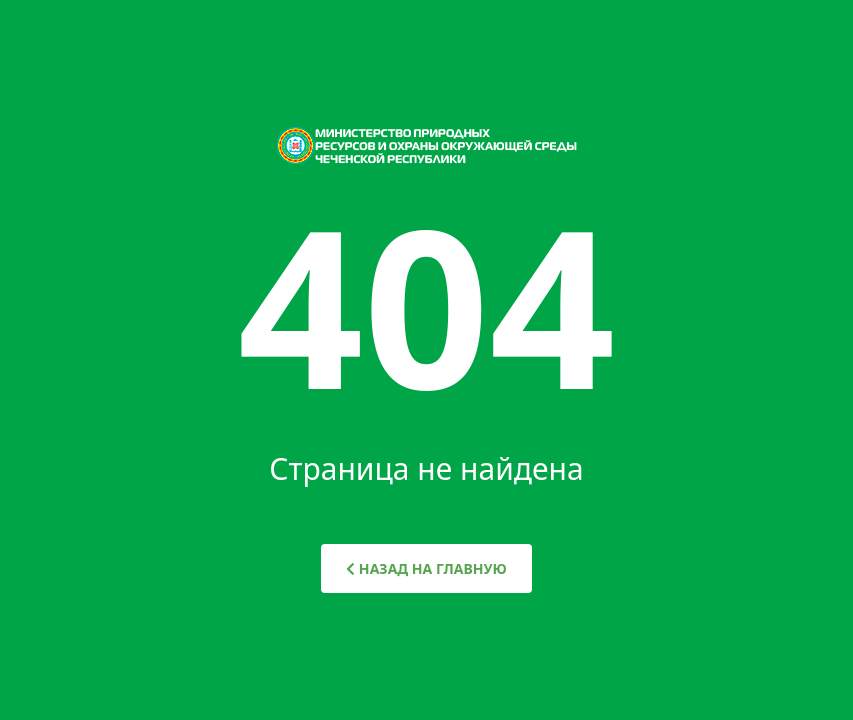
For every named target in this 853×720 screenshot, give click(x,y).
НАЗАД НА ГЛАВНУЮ (426, 568)
